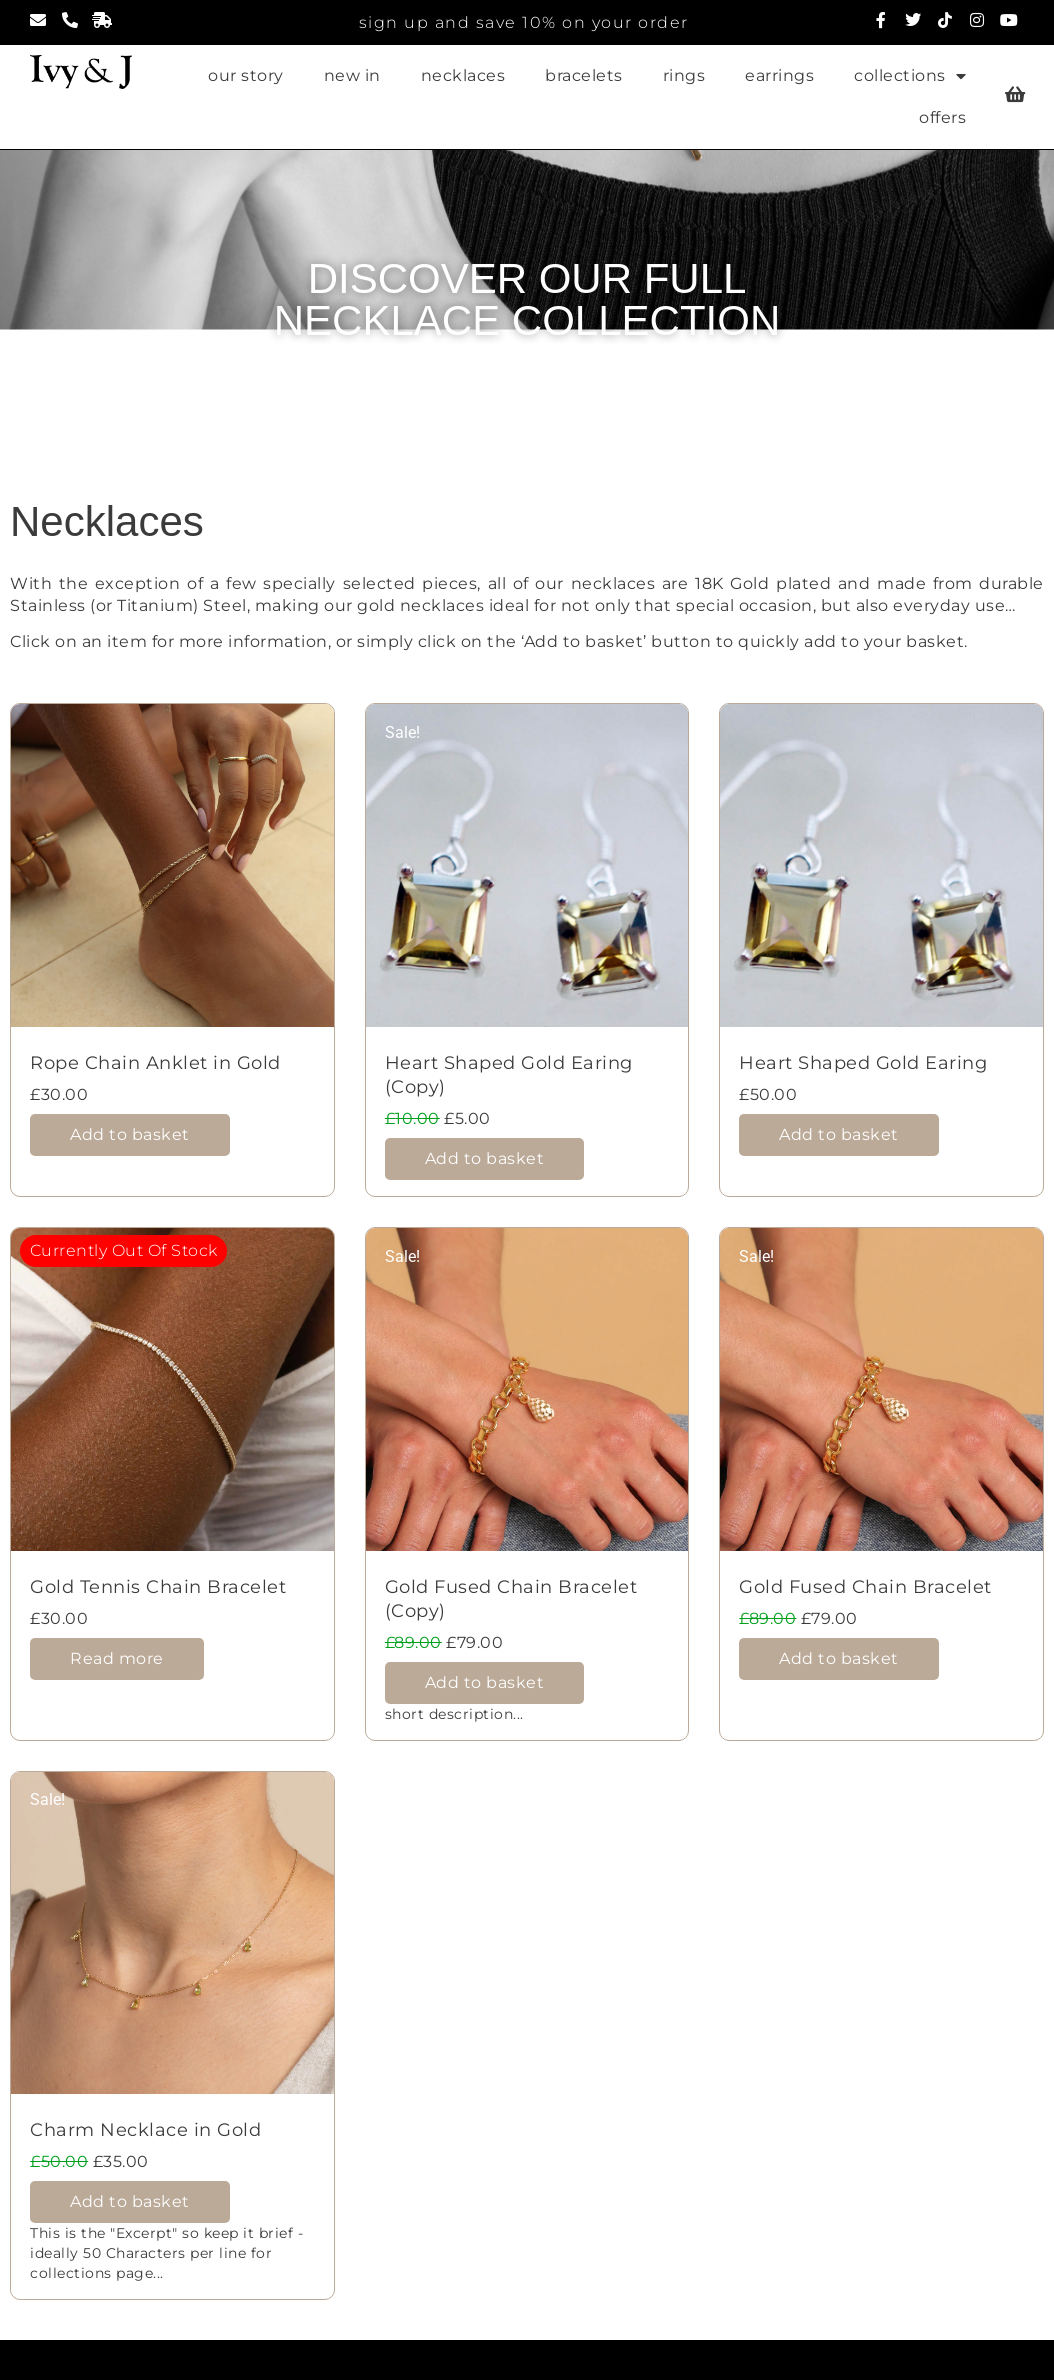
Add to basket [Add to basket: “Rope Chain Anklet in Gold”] (130, 1134)
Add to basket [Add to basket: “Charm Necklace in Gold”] (130, 2201)
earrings (779, 75)
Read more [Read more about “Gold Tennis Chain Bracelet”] (117, 1658)
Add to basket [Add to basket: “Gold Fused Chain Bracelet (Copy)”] (485, 1682)
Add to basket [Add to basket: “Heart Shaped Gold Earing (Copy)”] (485, 1158)
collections (910, 76)
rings (684, 75)
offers (942, 117)
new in (352, 75)
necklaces (463, 75)
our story (246, 75)
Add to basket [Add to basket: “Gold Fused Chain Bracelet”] (839, 1658)
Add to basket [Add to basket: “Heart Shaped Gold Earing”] (839, 1134)
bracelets (584, 75)
